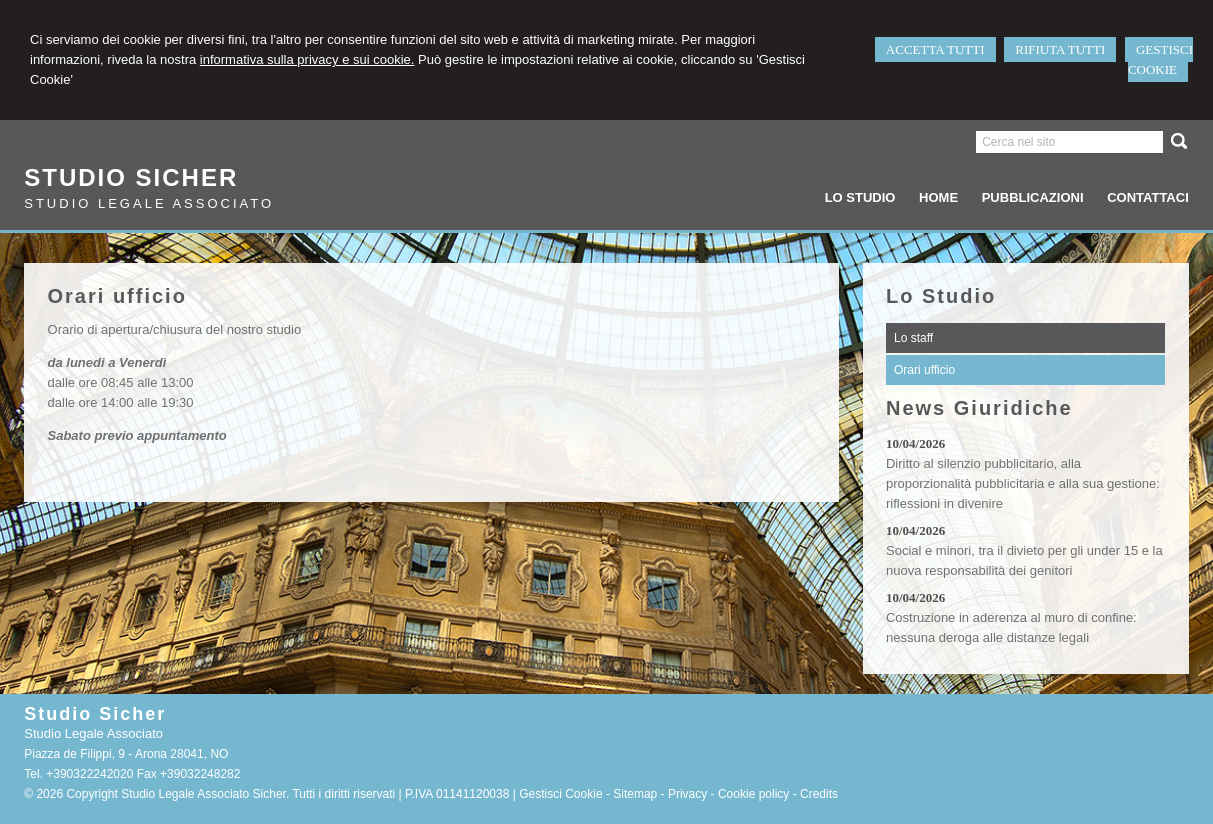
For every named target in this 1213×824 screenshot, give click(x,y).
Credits (819, 794)
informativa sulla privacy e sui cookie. (307, 59)
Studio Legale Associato (149, 203)
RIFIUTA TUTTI (1060, 49)
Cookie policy (753, 794)
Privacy (687, 794)
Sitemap (635, 794)
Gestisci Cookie (560, 794)
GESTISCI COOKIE (1160, 59)
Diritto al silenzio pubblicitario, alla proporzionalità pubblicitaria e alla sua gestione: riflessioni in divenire (1023, 483)
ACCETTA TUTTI (935, 49)
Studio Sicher (131, 177)
